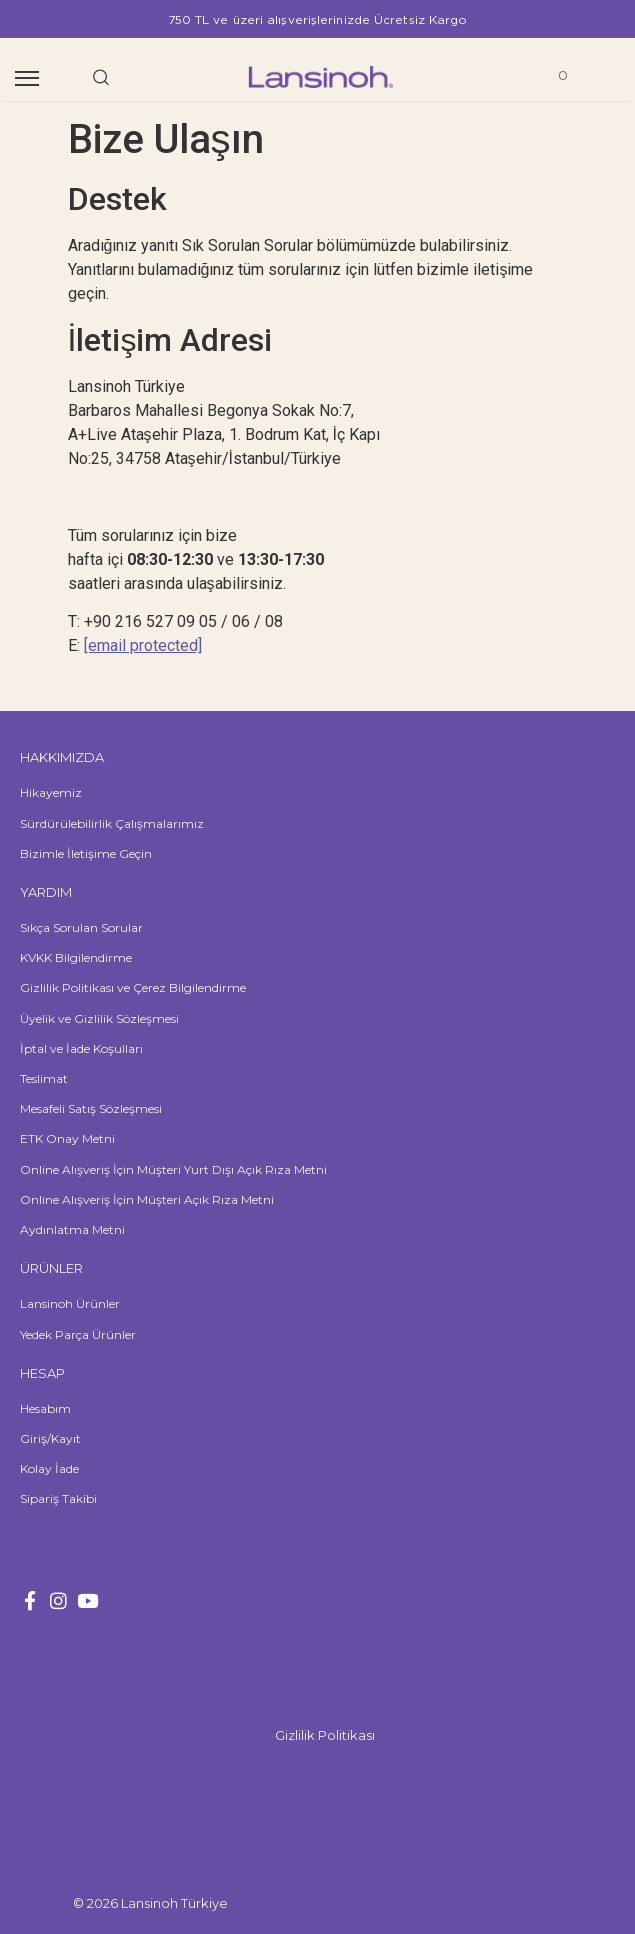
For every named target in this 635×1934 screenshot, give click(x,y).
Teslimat (44, 1078)
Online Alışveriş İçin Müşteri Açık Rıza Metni (147, 1199)
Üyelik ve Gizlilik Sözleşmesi (99, 1018)
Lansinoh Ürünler (70, 1303)
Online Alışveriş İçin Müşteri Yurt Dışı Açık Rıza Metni (173, 1169)
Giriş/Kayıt (50, 1438)
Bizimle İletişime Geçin (86, 853)
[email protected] (143, 645)
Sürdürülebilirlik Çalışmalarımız (112, 823)
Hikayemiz (51, 792)
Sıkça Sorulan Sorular (81, 927)
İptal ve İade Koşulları (81, 1048)
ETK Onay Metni (67, 1138)
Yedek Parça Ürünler (78, 1334)
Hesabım (45, 1408)
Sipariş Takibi (58, 1498)
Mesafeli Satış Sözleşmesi (91, 1108)
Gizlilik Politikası (325, 1735)
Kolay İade (49, 1468)
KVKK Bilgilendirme (76, 957)
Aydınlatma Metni (72, 1229)
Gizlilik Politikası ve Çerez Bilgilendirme (133, 987)
